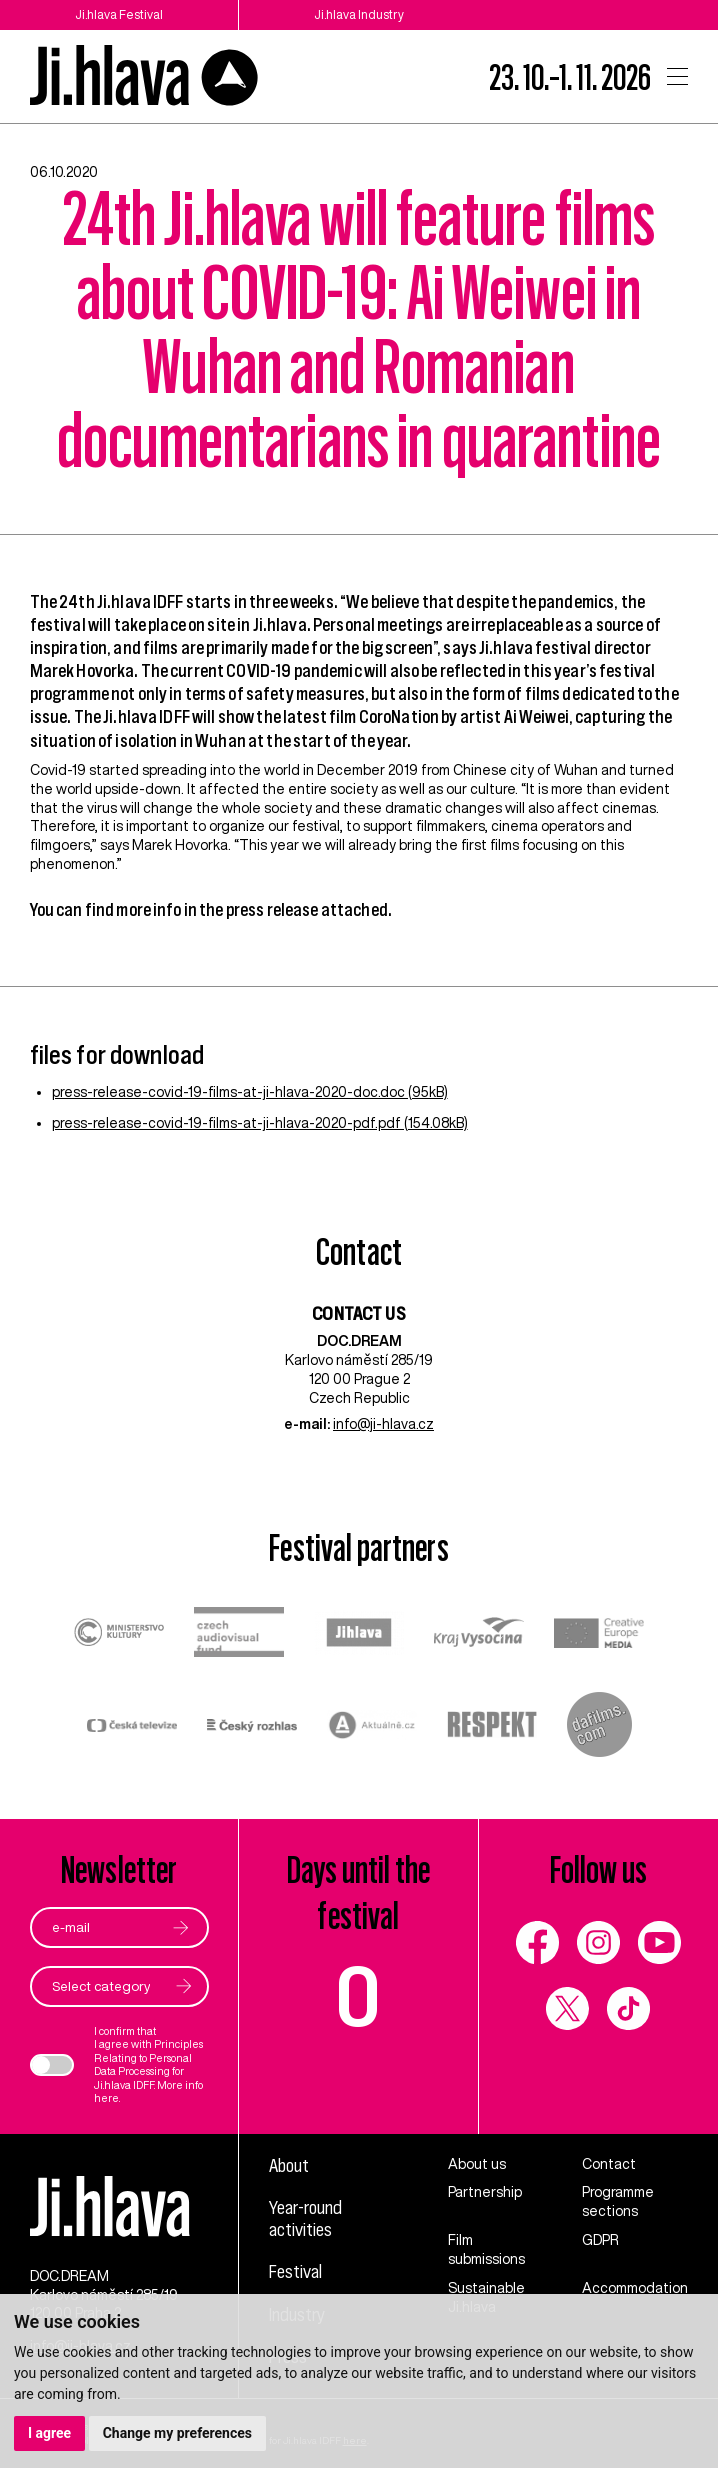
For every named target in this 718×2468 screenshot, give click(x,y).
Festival (295, 2271)
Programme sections (618, 2201)
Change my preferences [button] (177, 2433)
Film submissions (486, 2249)
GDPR (600, 2240)
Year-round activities (305, 2218)
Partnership (485, 2192)
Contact (609, 2164)
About (289, 2165)
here (106, 2098)
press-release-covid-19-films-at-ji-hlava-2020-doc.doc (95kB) (250, 1092)
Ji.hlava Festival (119, 14)
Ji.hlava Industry (359, 14)
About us (477, 2164)
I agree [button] (49, 2433)
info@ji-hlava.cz (383, 1424)
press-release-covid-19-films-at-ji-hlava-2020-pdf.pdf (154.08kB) (260, 1123)
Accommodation (635, 2288)
